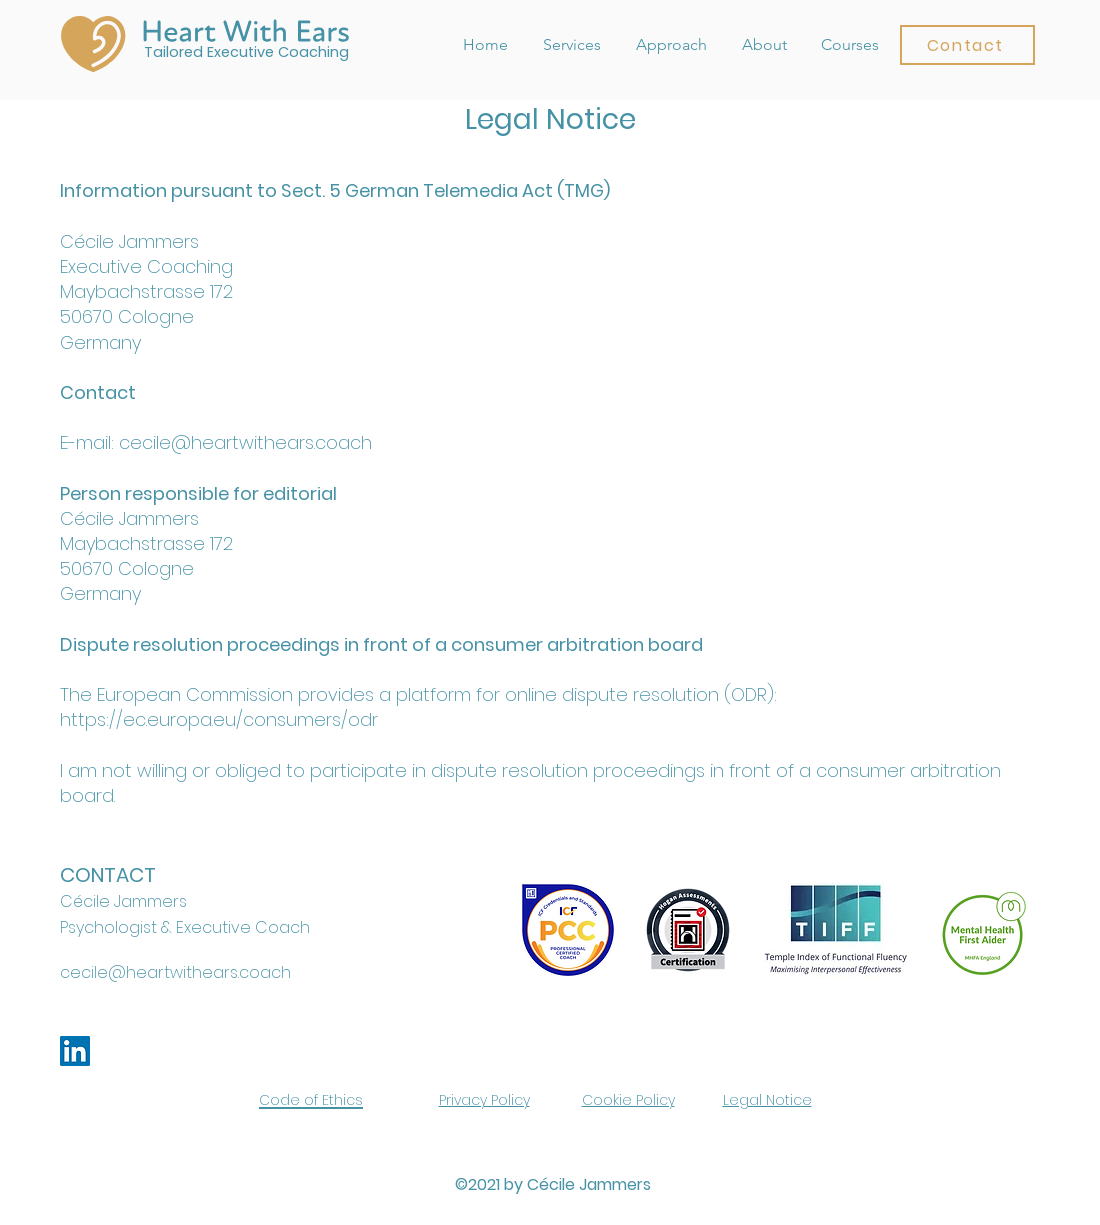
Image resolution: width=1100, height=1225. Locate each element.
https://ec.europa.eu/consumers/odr (219, 719)
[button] (967, 45)
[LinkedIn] (75, 1051)
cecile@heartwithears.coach (175, 972)
